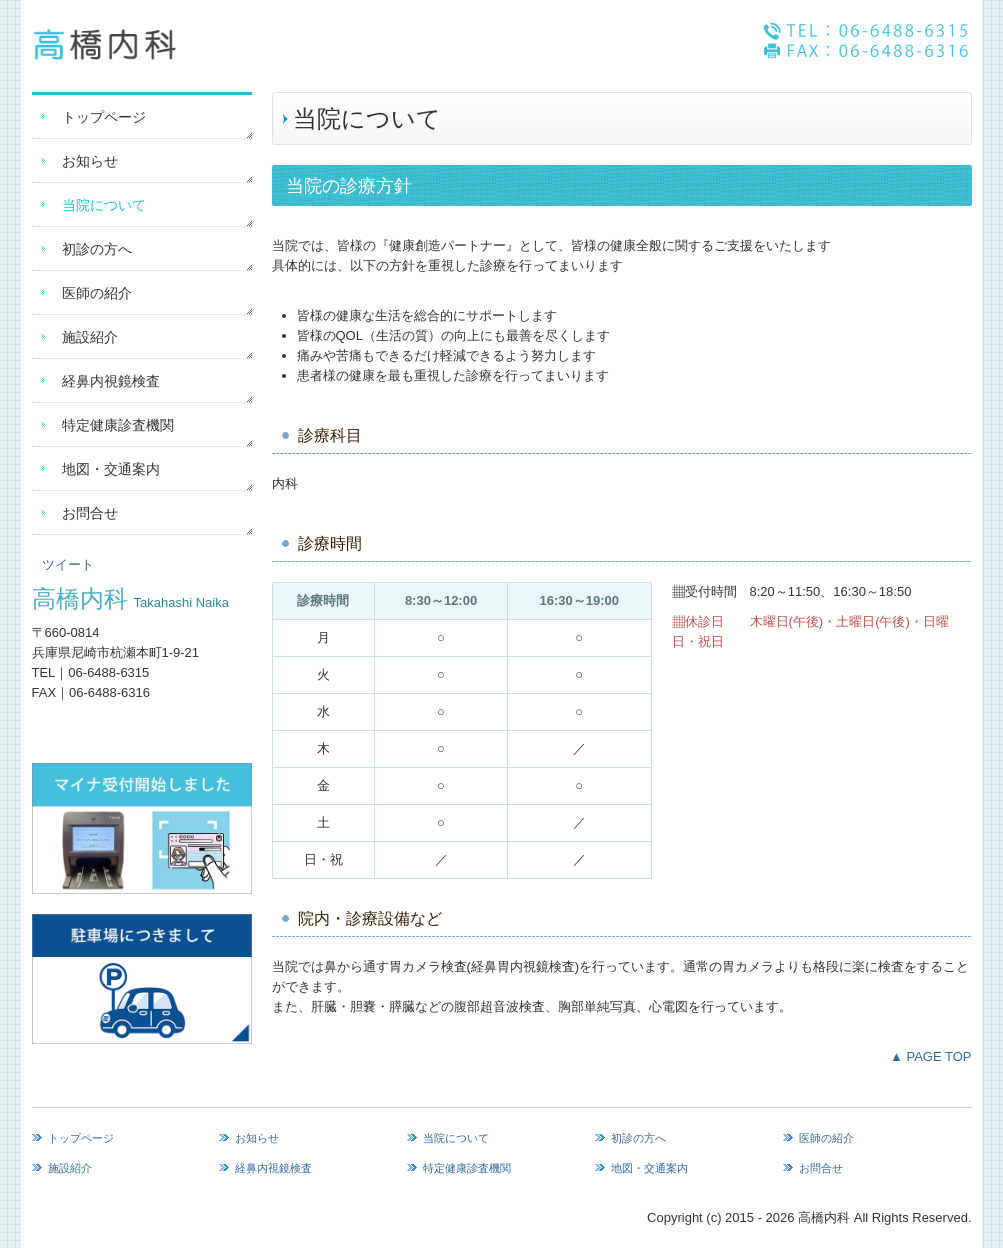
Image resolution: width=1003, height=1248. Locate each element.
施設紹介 (90, 337)
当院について (104, 205)
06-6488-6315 (108, 672)
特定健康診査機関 (118, 425)
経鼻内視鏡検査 (111, 381)
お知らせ (90, 161)
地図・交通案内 (111, 469)
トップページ (104, 117)
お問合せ (90, 513)
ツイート (68, 564)
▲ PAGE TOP (931, 1056)
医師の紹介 (97, 293)
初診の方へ (97, 249)
